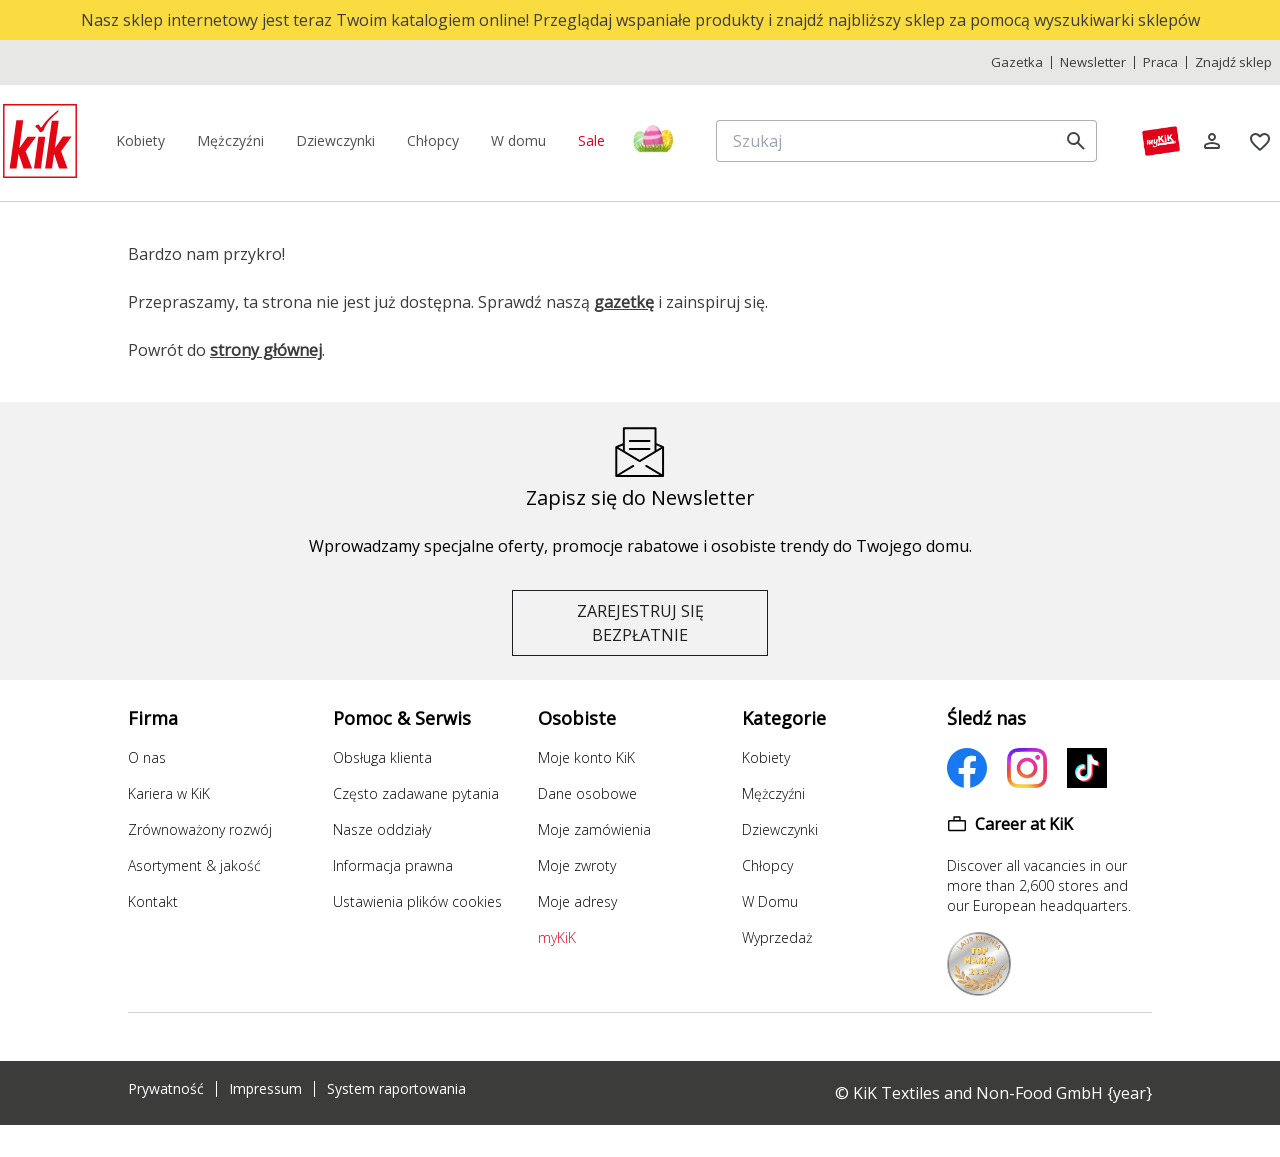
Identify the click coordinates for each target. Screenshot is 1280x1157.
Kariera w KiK (169, 793)
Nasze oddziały (382, 829)
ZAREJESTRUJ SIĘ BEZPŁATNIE (640, 623)
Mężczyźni (773, 793)
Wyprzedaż (777, 937)
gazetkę (624, 302)
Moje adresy (577, 901)
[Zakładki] (1260, 141)
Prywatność (166, 1089)
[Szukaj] (890, 141)
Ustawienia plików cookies (417, 901)
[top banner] (640, 20)
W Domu (770, 901)
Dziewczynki (780, 829)
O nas (147, 757)
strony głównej (266, 350)
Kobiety (766, 757)
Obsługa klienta (382, 757)
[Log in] (1212, 141)
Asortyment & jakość (194, 865)
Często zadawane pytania (416, 793)
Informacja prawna (393, 865)
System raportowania (396, 1089)
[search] (1076, 141)
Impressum (265, 1089)
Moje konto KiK (586, 757)
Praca (1160, 62)
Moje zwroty (577, 865)
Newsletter (1093, 62)
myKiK (557, 937)
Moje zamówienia (594, 829)
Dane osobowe (587, 793)
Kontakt (153, 901)
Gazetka (1017, 62)
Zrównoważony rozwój (200, 829)
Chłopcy (767, 865)
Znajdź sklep (1233, 62)
